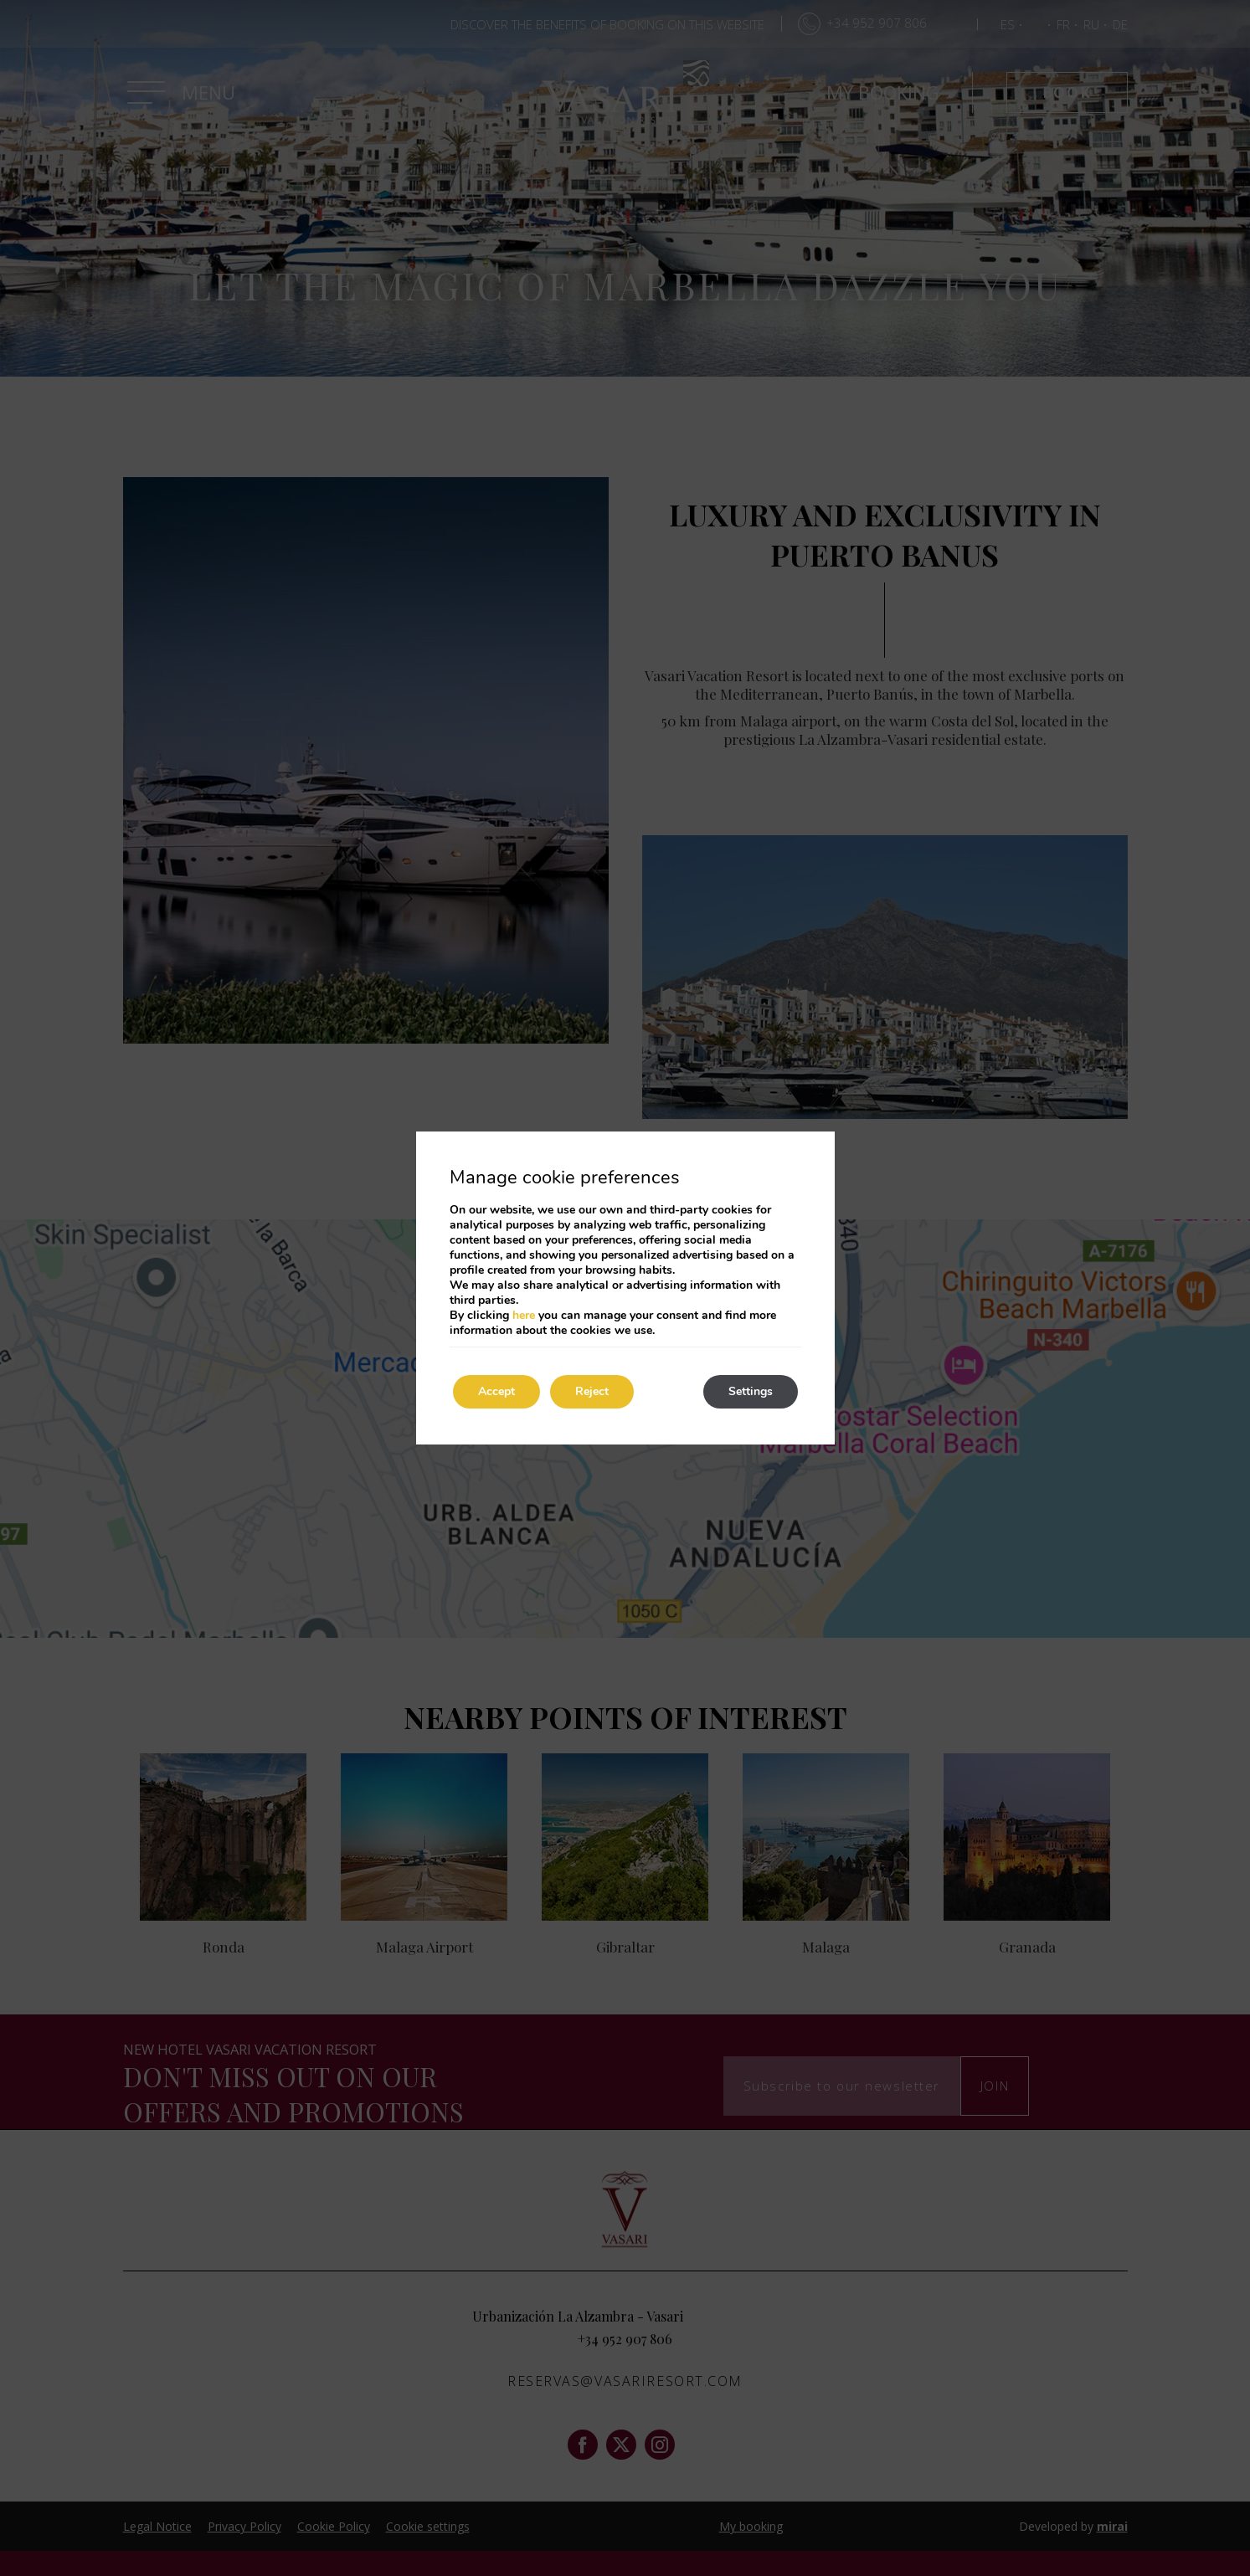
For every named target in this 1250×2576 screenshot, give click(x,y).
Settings (750, 1391)
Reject (592, 1391)
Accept (496, 1391)
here (523, 1315)
